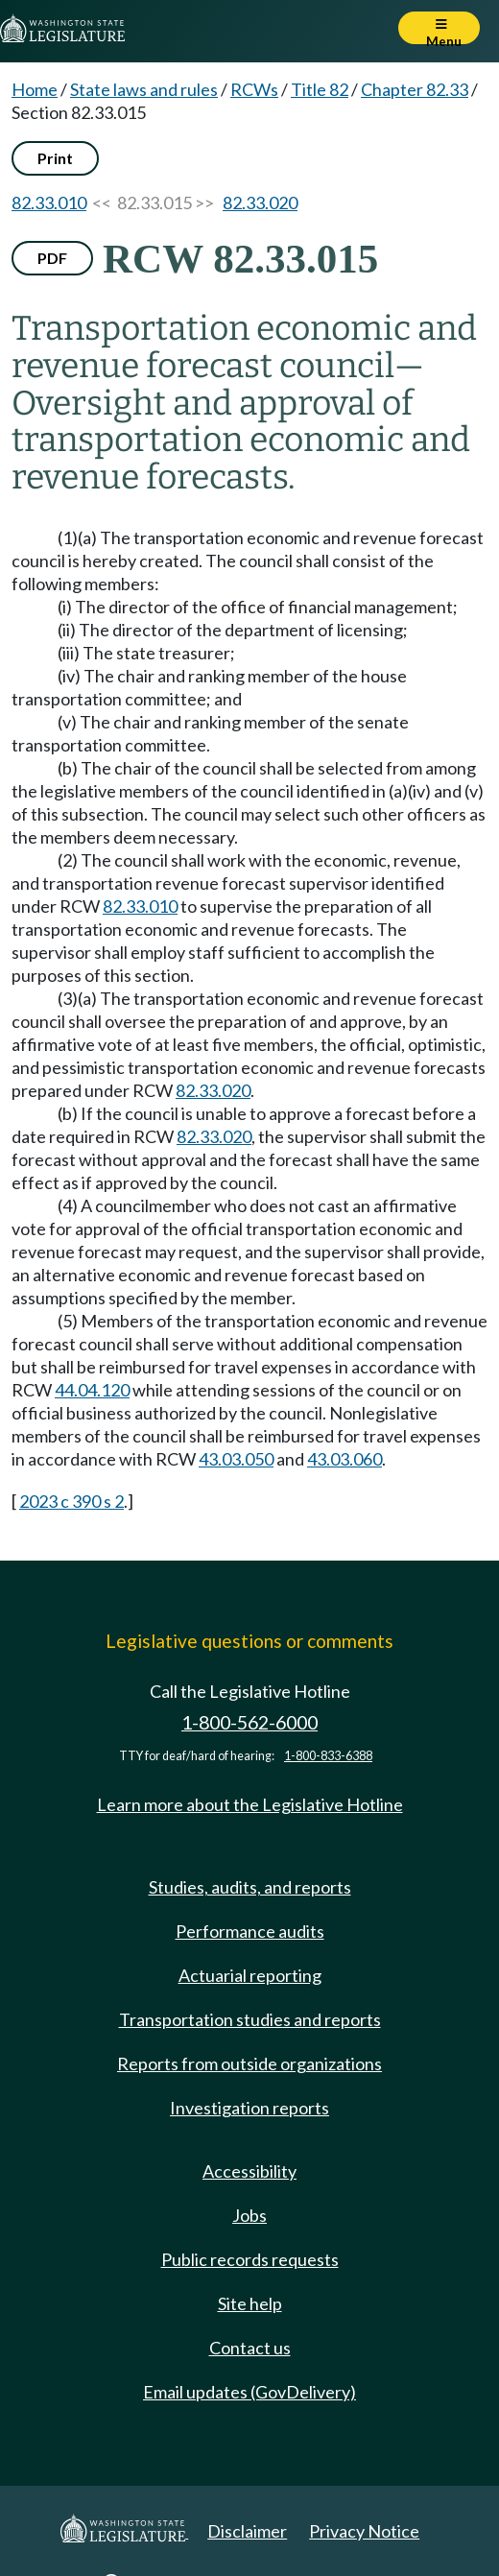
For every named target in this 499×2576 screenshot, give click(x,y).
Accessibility (249, 2171)
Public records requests (250, 2259)
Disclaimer (247, 2530)
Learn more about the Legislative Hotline (250, 1804)
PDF (52, 258)
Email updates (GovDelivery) (249, 2391)
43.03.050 (236, 1458)
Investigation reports (249, 2107)
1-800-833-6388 (328, 1756)
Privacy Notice (364, 2530)
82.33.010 (49, 202)
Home (35, 89)
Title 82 (319, 89)
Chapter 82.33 (414, 89)
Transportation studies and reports (250, 2019)
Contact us (250, 2347)
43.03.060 (344, 1458)
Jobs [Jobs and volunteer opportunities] (249, 2215)
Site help (250, 2303)
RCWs (254, 89)
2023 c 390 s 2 (71, 1501)
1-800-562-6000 (249, 1722)
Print (55, 158)
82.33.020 (260, 202)
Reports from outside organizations (249, 2063)
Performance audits (250, 1931)
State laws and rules (144, 89)
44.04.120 (92, 1389)
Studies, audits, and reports (250, 1886)
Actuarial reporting (249, 1975)
